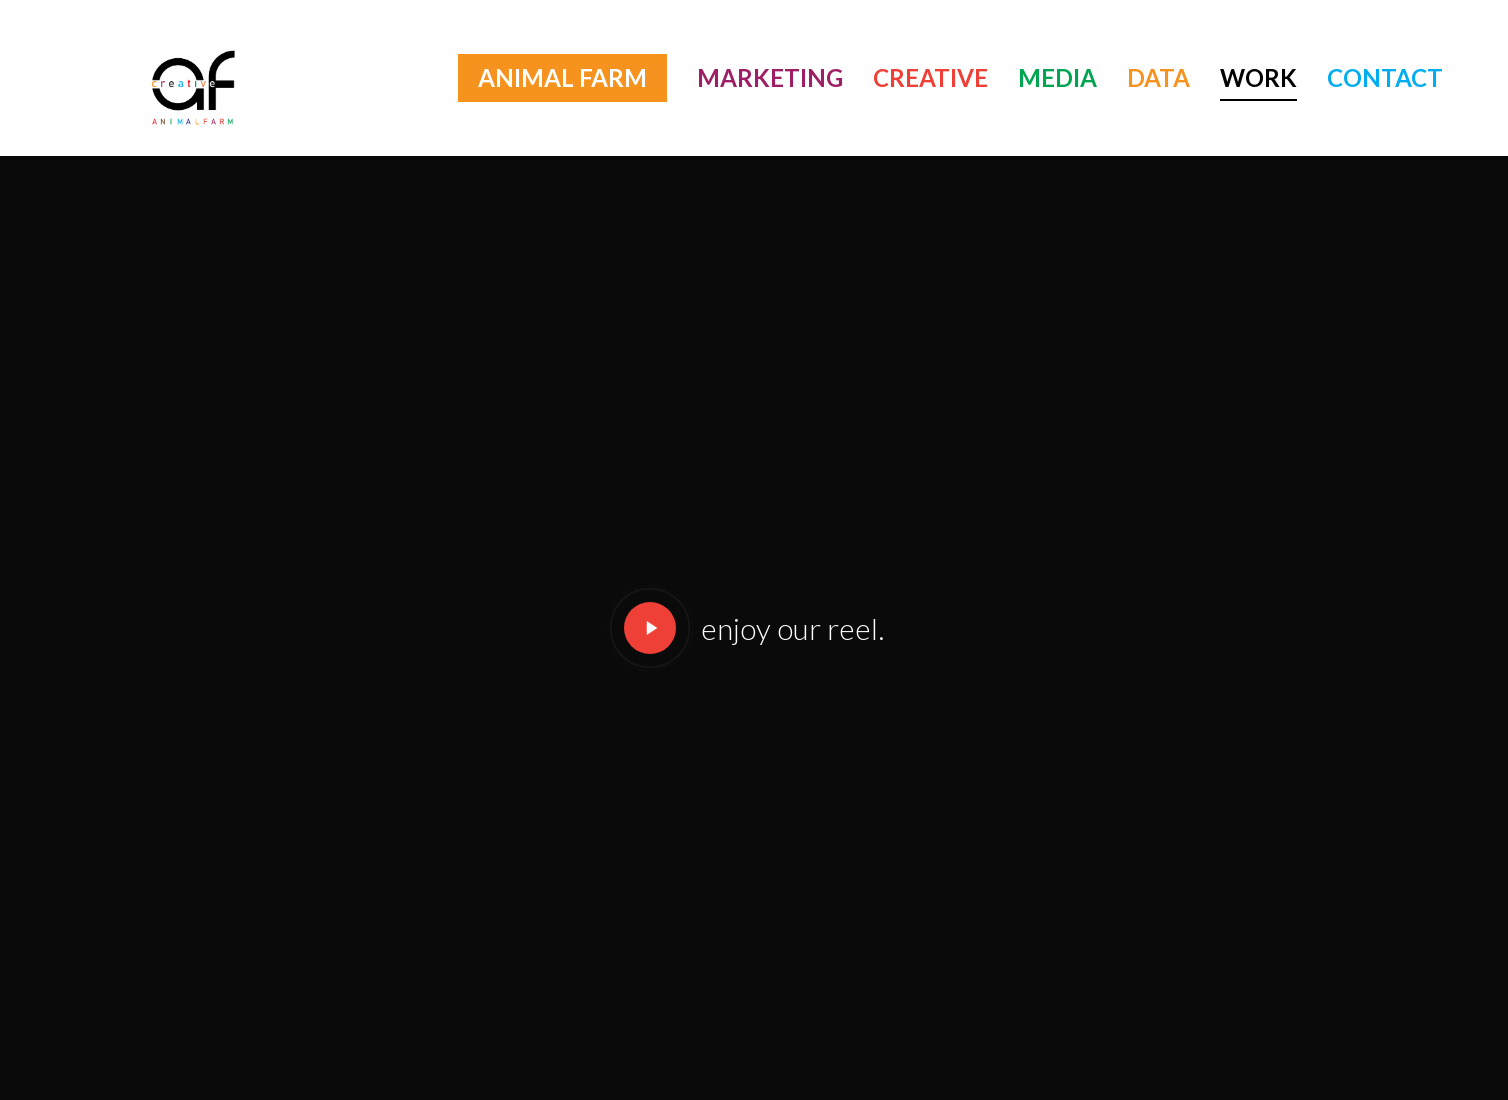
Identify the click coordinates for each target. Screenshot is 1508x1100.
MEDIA (1057, 77)
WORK (1258, 77)
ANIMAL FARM (562, 77)
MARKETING (770, 77)
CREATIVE (930, 77)
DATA (1158, 77)
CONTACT (1385, 77)
